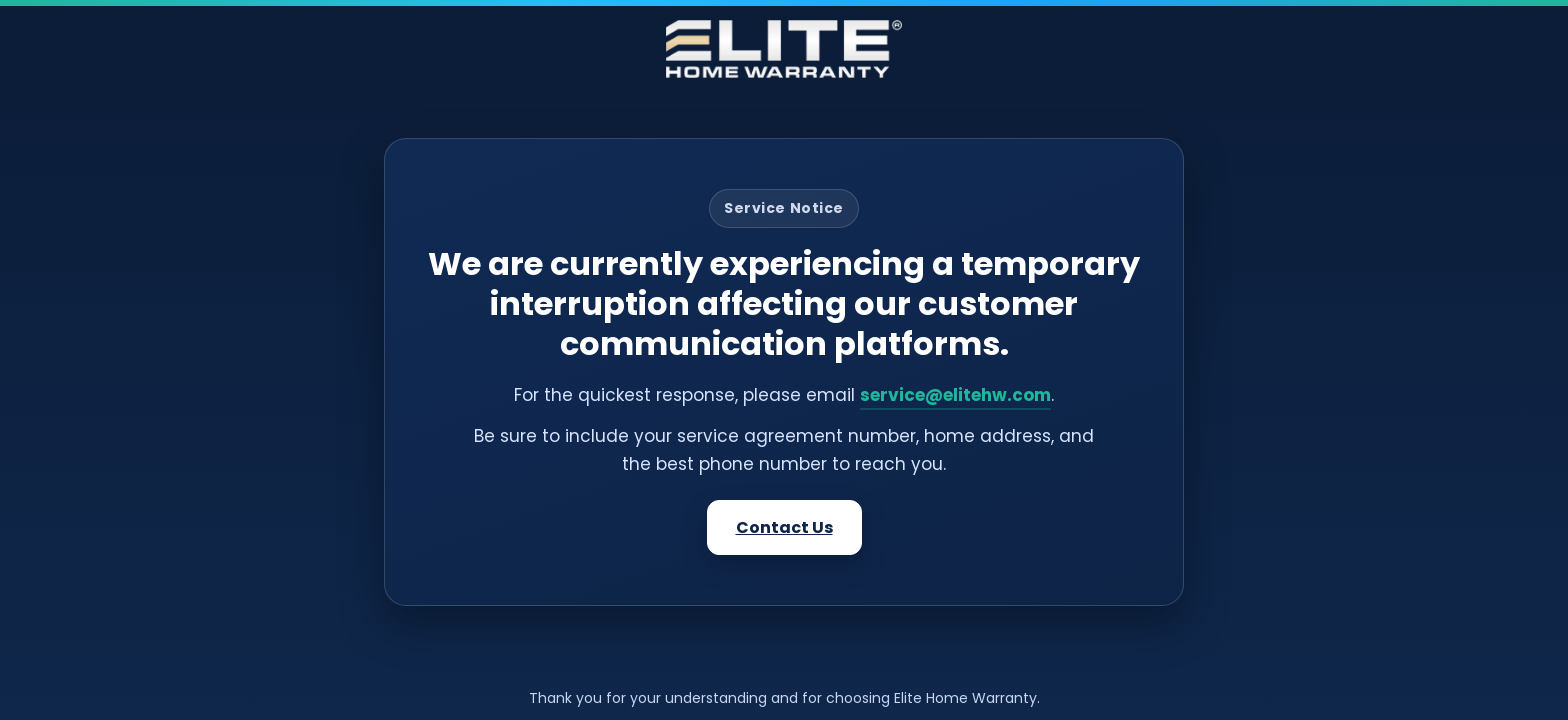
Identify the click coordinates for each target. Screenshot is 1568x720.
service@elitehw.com (955, 395)
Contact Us (784, 527)
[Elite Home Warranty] (784, 49)
